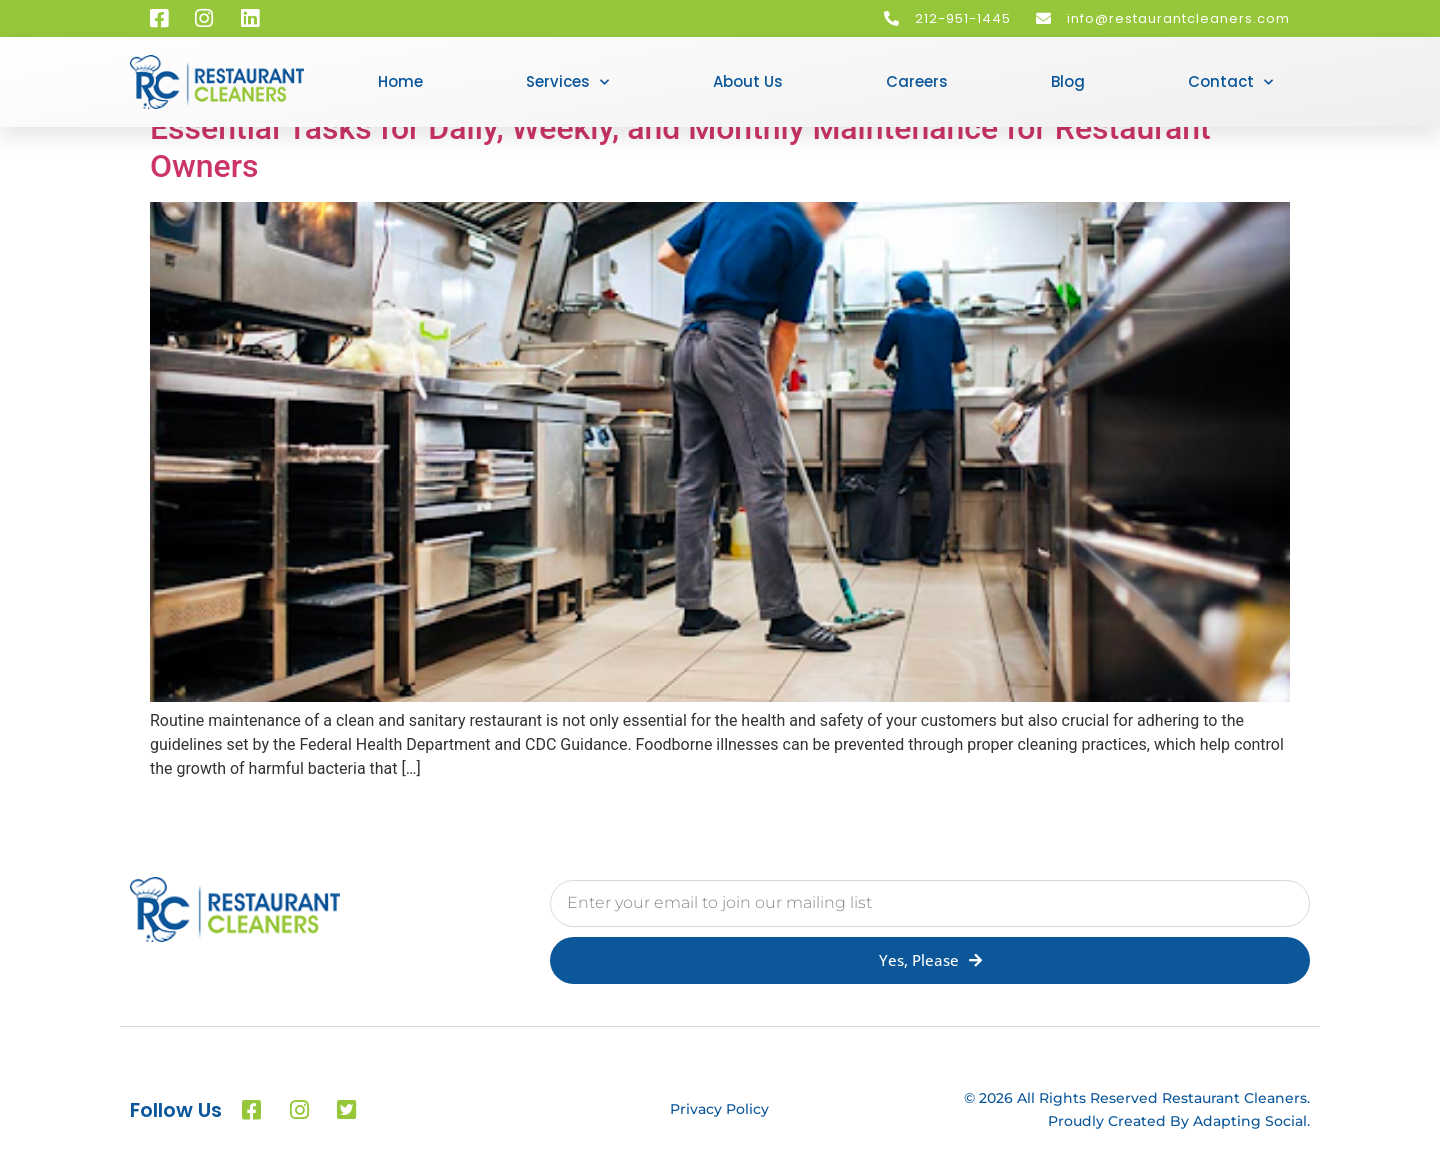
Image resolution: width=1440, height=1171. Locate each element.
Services (567, 82)
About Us (748, 81)
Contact (1230, 82)
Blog (1068, 81)
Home (400, 81)
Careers (917, 81)
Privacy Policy (719, 1109)
